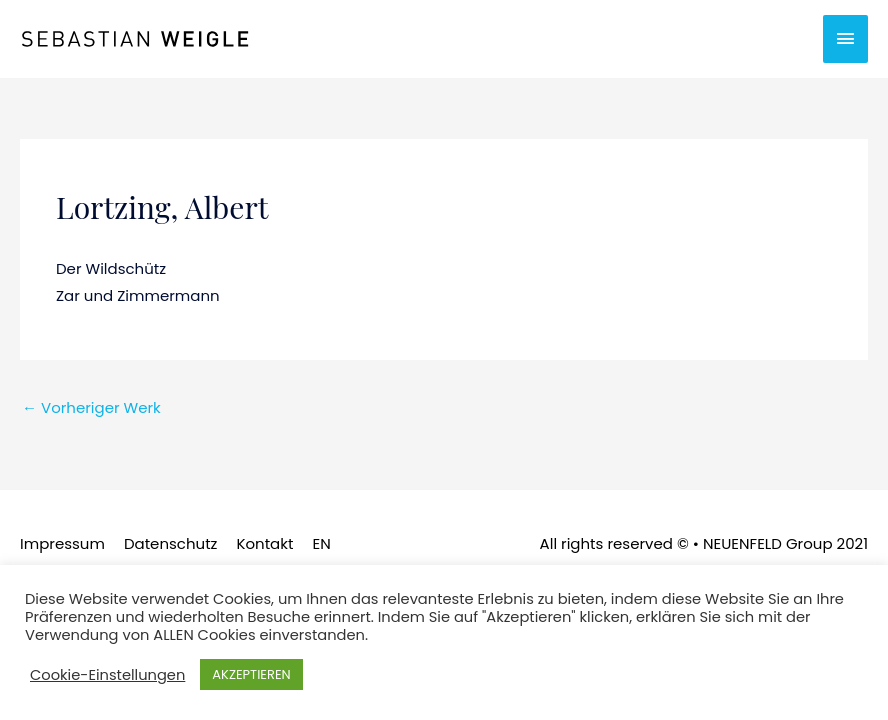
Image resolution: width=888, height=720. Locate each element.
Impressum (62, 543)
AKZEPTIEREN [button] (251, 674)
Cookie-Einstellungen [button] (107, 675)
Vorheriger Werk (91, 407)
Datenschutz (171, 543)
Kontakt (264, 543)
